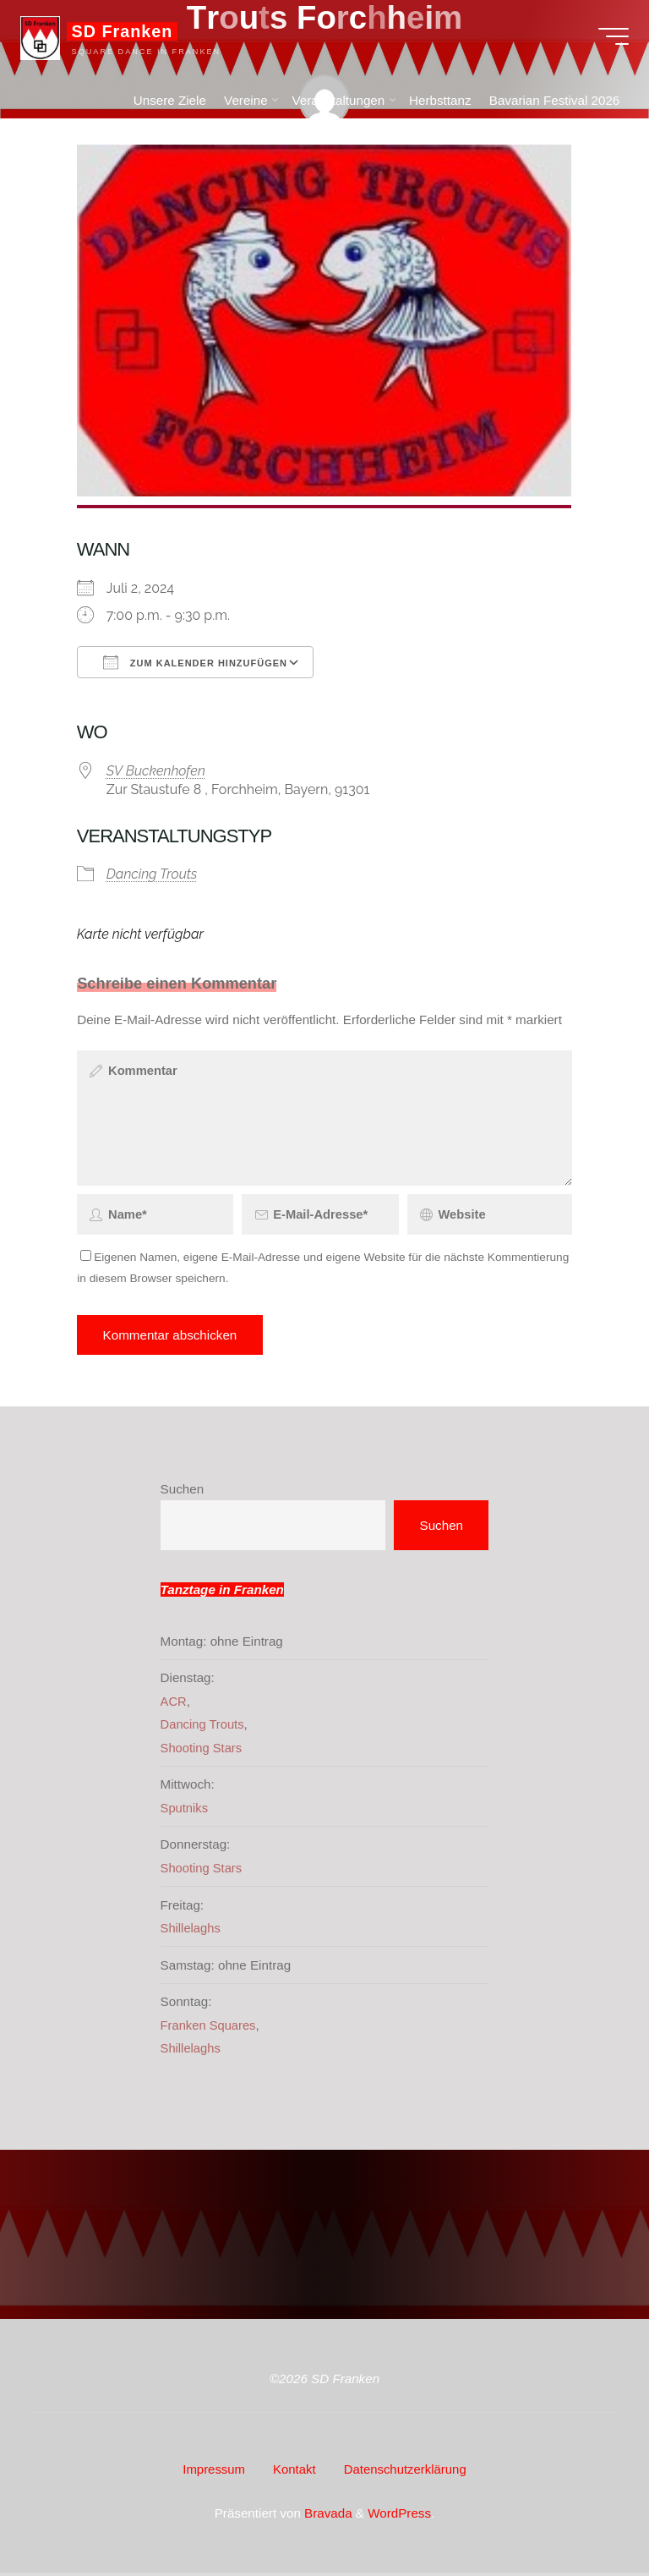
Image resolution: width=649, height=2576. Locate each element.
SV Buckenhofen (155, 770)
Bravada (326, 2516)
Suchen (183, 1496)
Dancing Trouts (152, 874)
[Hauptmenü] (608, 40)
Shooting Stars (203, 1755)
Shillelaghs (191, 1935)
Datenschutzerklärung (406, 2475)
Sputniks (185, 1815)
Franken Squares (210, 2032)
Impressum (211, 2475)
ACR (174, 1709)
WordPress (399, 2516)
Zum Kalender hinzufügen (195, 662)
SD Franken (127, 35)
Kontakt (294, 2475)
